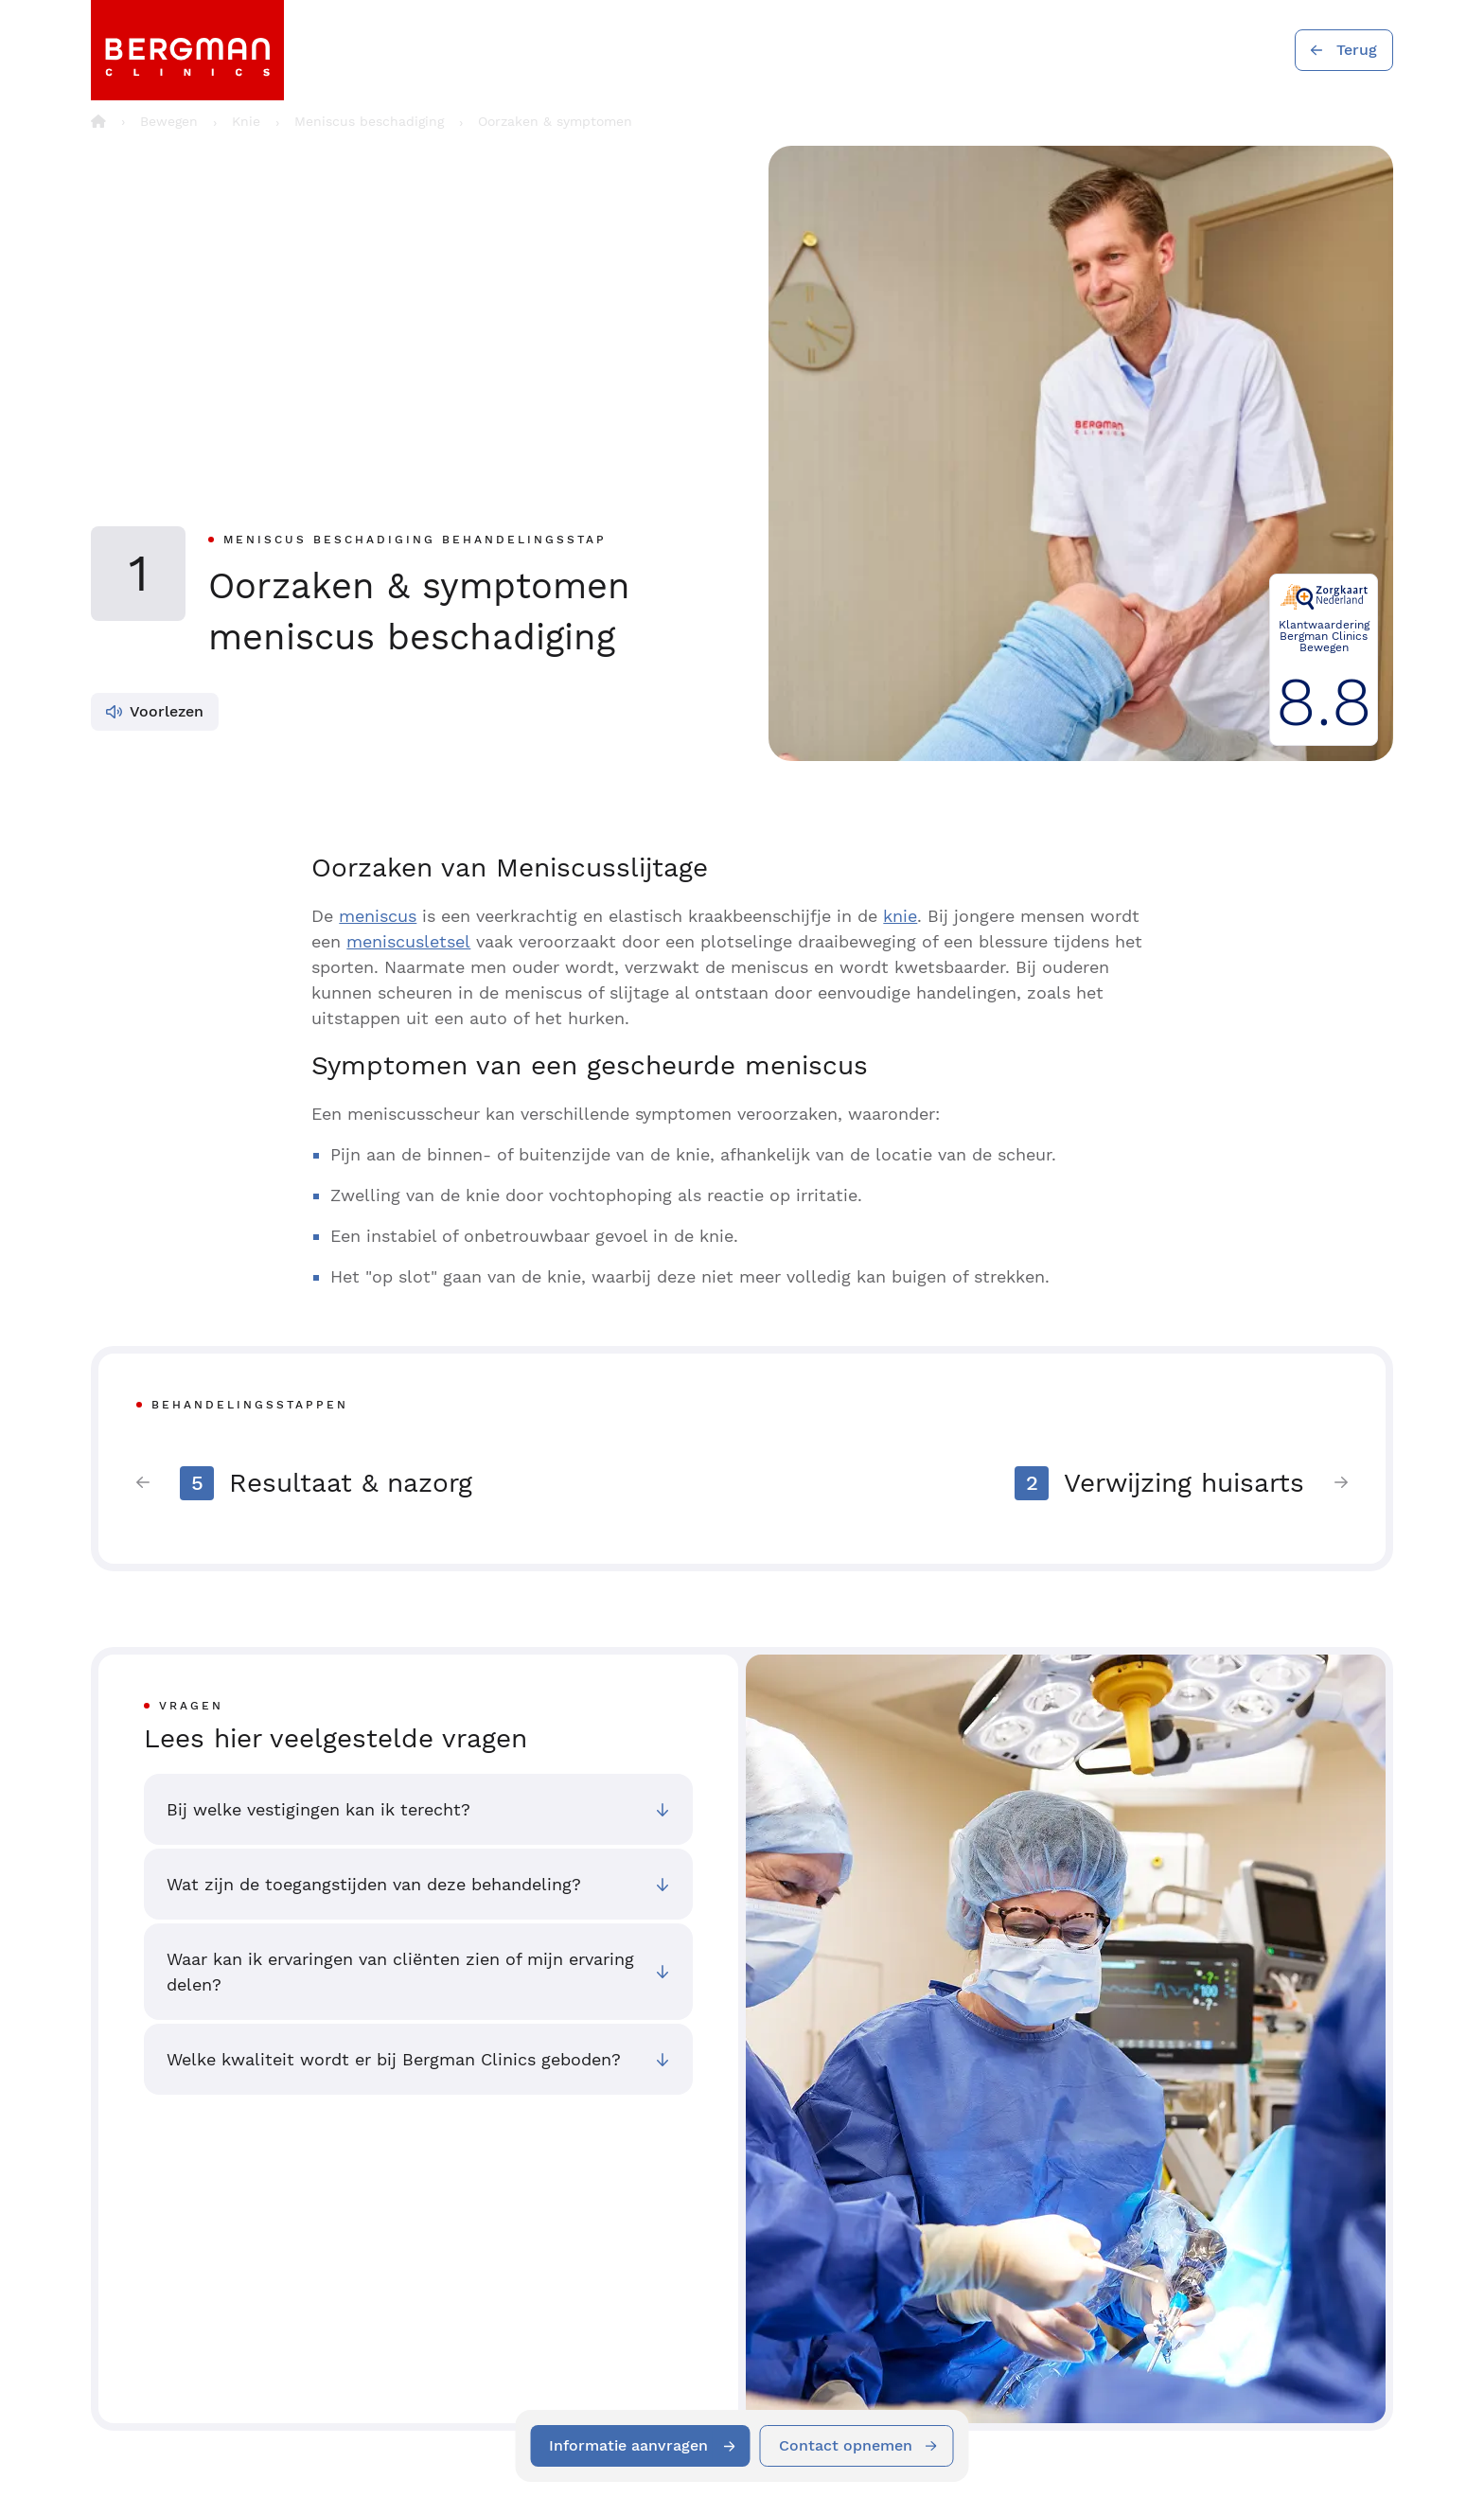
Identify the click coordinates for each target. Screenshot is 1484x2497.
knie (900, 916)
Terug (1356, 50)
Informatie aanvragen (629, 2445)
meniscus (377, 916)
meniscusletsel (408, 941)
